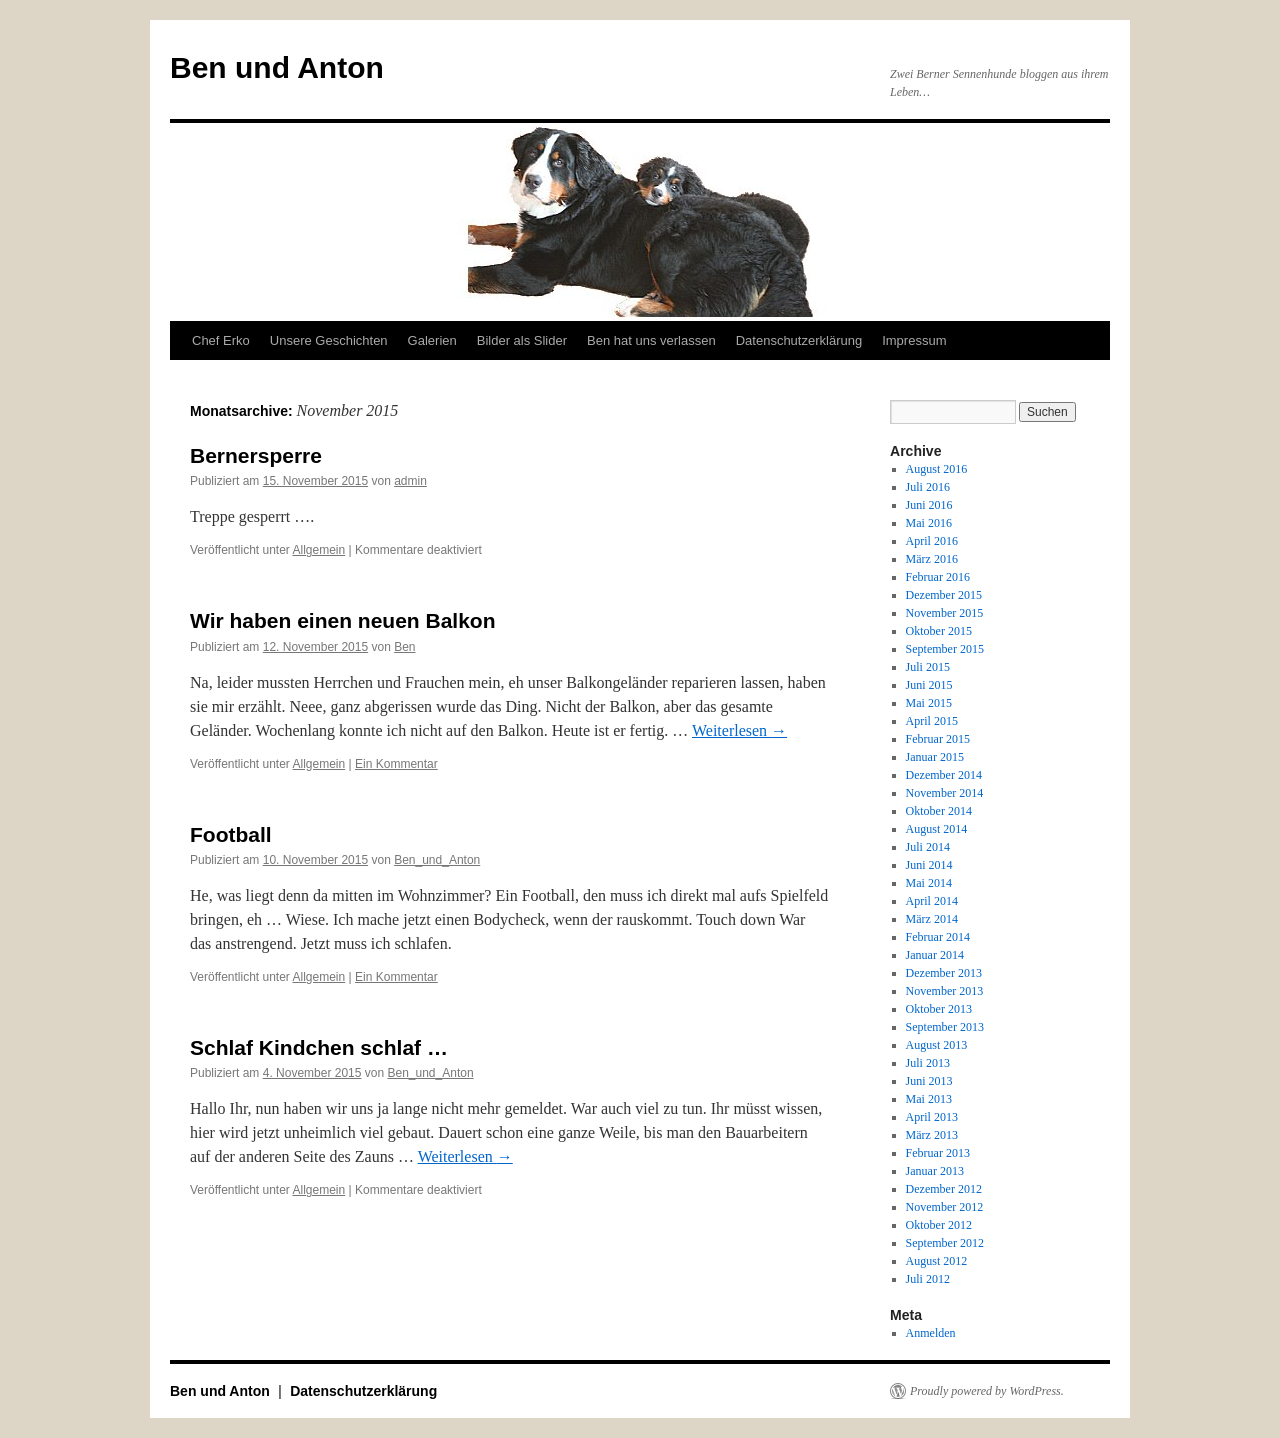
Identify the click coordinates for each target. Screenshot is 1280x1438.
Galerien (432, 340)
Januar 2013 (935, 1171)
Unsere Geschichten (329, 340)
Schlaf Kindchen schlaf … (319, 1047)
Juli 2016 (928, 487)
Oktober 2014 (939, 811)
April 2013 (932, 1117)
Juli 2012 (928, 1279)
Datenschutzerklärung (799, 340)
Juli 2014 (928, 847)
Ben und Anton (277, 67)
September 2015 (945, 649)
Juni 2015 (929, 685)
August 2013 (937, 1045)
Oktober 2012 (939, 1225)
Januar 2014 (935, 955)
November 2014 (945, 793)
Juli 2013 (928, 1063)
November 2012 (945, 1207)
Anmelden (931, 1333)
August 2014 (937, 829)
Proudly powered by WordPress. (987, 1391)
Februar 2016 (938, 577)
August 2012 (937, 1261)
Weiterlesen (739, 730)
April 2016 (932, 541)
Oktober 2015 (939, 631)
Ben (404, 647)
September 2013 (945, 1027)
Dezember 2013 (944, 973)
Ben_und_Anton (437, 860)
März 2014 (932, 919)
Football (231, 834)
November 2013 (945, 991)
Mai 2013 (929, 1099)
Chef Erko (221, 340)
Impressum (914, 340)
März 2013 (932, 1135)
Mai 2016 (929, 523)
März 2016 (932, 559)
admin (410, 481)
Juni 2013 (929, 1081)
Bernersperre (256, 455)
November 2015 (945, 613)
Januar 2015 (935, 757)
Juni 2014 (929, 865)
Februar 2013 (938, 1153)
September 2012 (945, 1243)
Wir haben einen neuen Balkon (343, 620)
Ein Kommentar (396, 764)
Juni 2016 (929, 505)
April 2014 (932, 901)
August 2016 (937, 469)
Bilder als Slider (522, 340)
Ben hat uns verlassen (651, 340)
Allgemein (319, 550)
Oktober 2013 (939, 1009)
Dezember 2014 (944, 775)
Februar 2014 (938, 937)
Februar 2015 (938, 739)
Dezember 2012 (944, 1189)
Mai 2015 (929, 703)
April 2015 (932, 721)
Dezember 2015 (944, 595)
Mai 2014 (929, 883)
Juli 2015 (928, 667)
